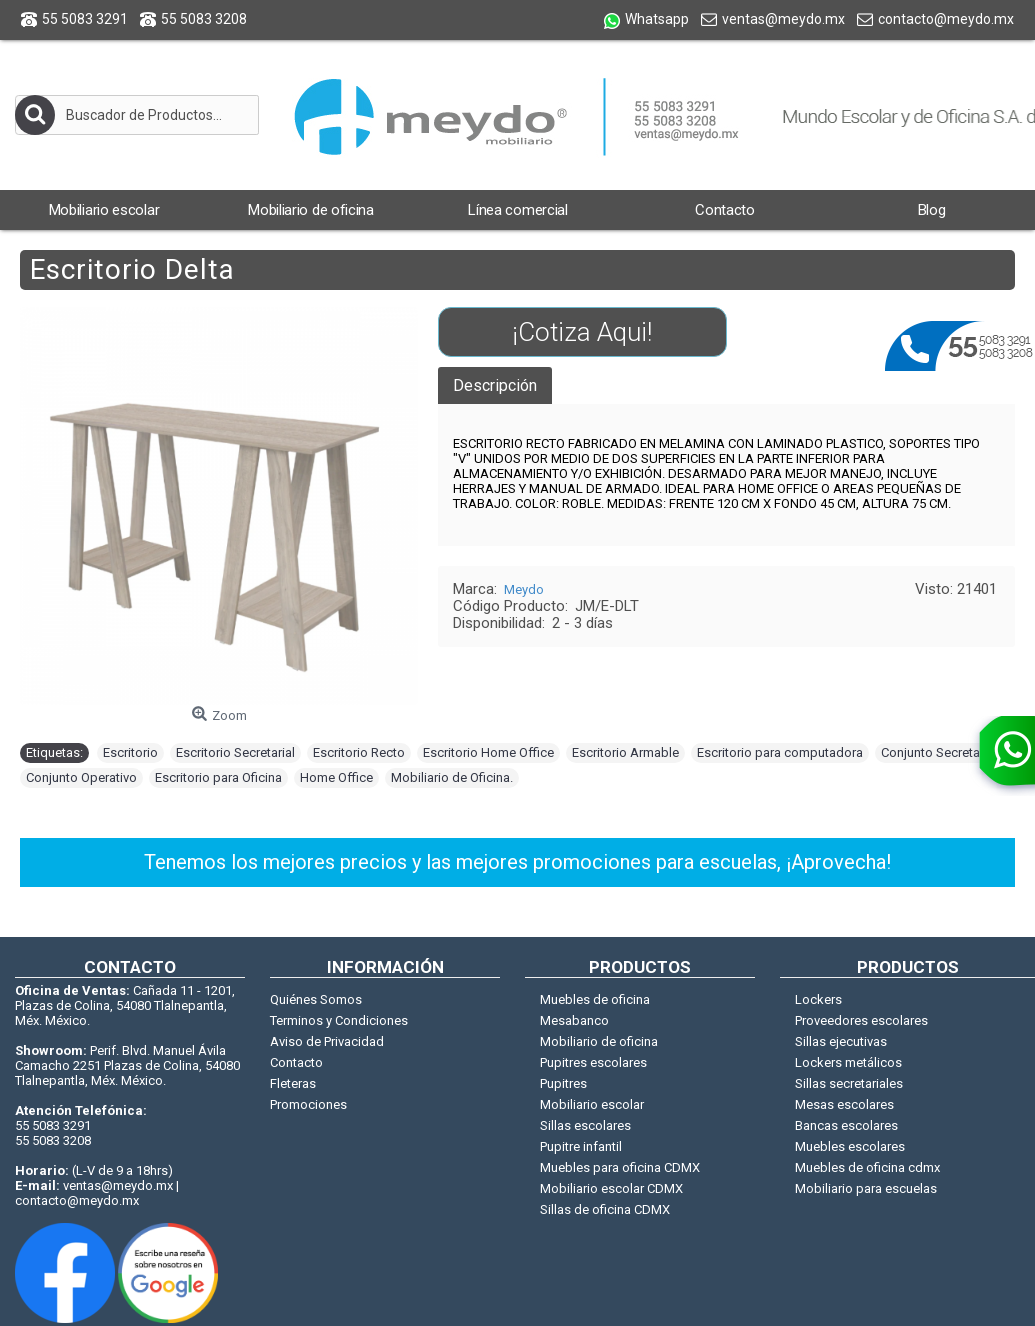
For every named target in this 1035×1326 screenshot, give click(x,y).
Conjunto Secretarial (939, 752)
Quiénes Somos (316, 999)
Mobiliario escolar (592, 1104)
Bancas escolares (846, 1125)
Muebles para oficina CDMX (620, 1167)
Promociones (308, 1104)
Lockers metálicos (848, 1062)
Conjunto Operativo (81, 777)
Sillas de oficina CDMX (605, 1209)
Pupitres (563, 1083)
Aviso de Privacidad (327, 1041)
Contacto (296, 1062)
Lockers (818, 999)
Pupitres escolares (593, 1062)
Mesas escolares (844, 1104)
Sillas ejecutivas (841, 1041)
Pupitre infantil (581, 1146)
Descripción (495, 385)
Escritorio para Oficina (218, 777)
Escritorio (130, 752)
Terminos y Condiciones (339, 1020)
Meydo (524, 589)
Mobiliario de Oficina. (452, 777)
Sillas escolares (585, 1125)
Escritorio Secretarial (235, 752)
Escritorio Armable (625, 752)
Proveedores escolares (861, 1020)
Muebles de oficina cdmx (867, 1167)
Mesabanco (574, 1020)
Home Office (336, 777)
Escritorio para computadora (780, 752)
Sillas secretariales (849, 1083)
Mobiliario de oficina (599, 1041)
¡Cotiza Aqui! (582, 332)
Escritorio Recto (359, 752)
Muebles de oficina (595, 999)
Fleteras (293, 1083)
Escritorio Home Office (488, 752)
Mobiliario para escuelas (866, 1188)
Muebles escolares (850, 1146)
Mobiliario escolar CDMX (611, 1188)
